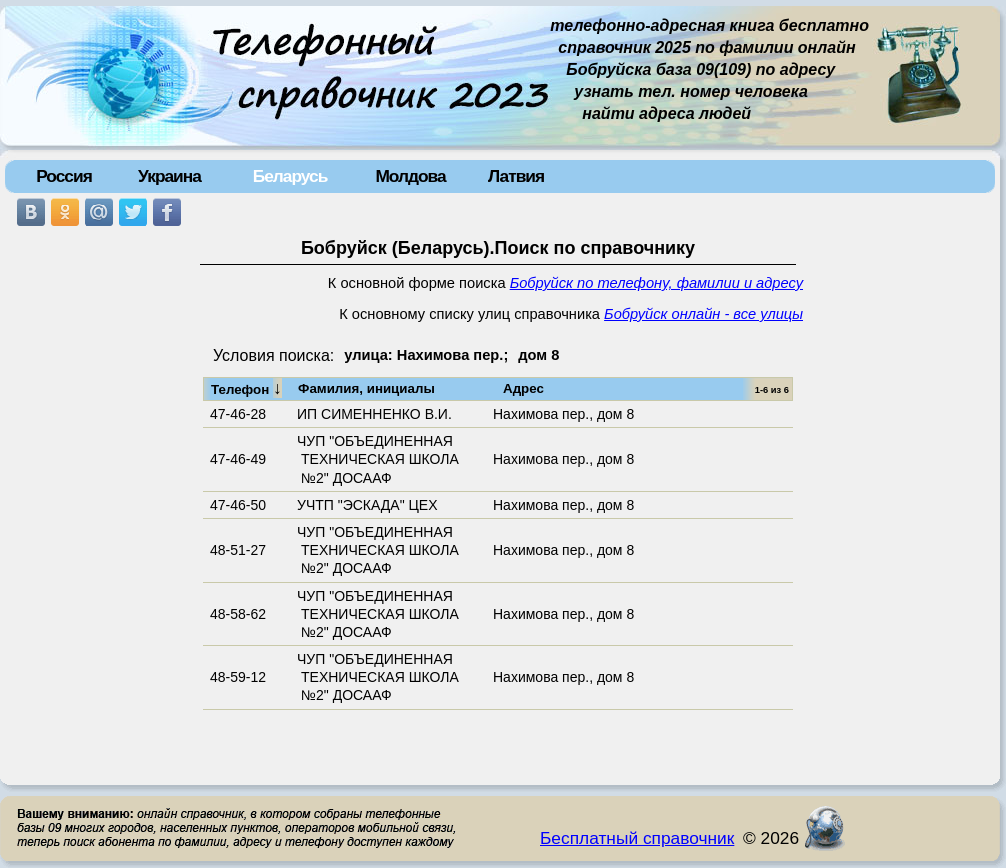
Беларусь (290, 176)
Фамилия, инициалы (366, 388)
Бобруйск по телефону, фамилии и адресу (656, 283)
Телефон (246, 388)
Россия (64, 176)
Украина (169, 176)
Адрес (523, 388)
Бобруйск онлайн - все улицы (703, 314)
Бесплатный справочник (637, 838)
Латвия (516, 176)
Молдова (410, 176)
